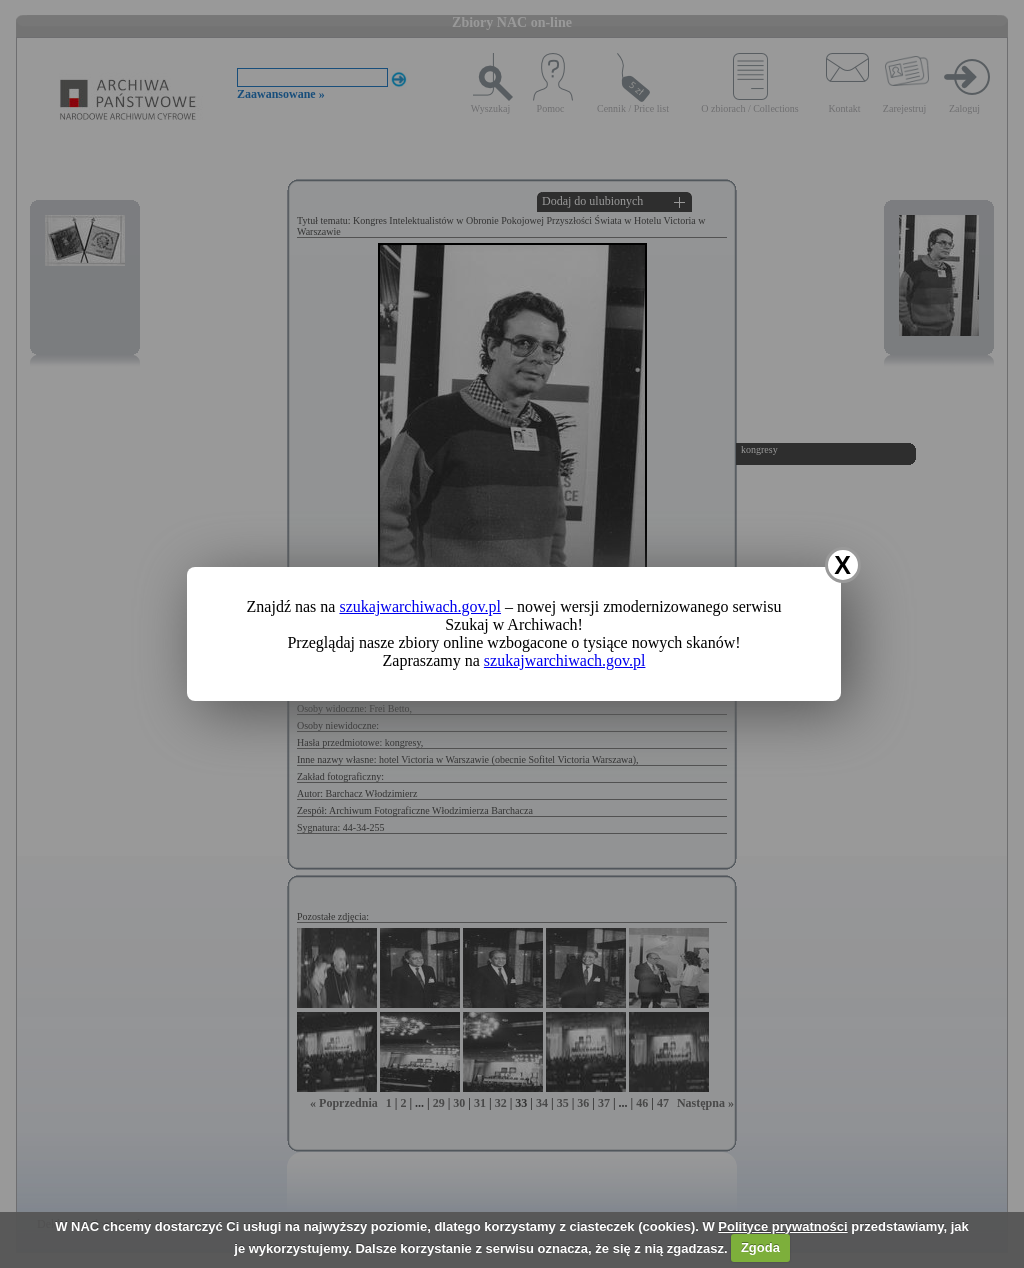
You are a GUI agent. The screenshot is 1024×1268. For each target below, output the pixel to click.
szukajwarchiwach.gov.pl (420, 606)
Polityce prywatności (782, 1226)
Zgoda (760, 1247)
